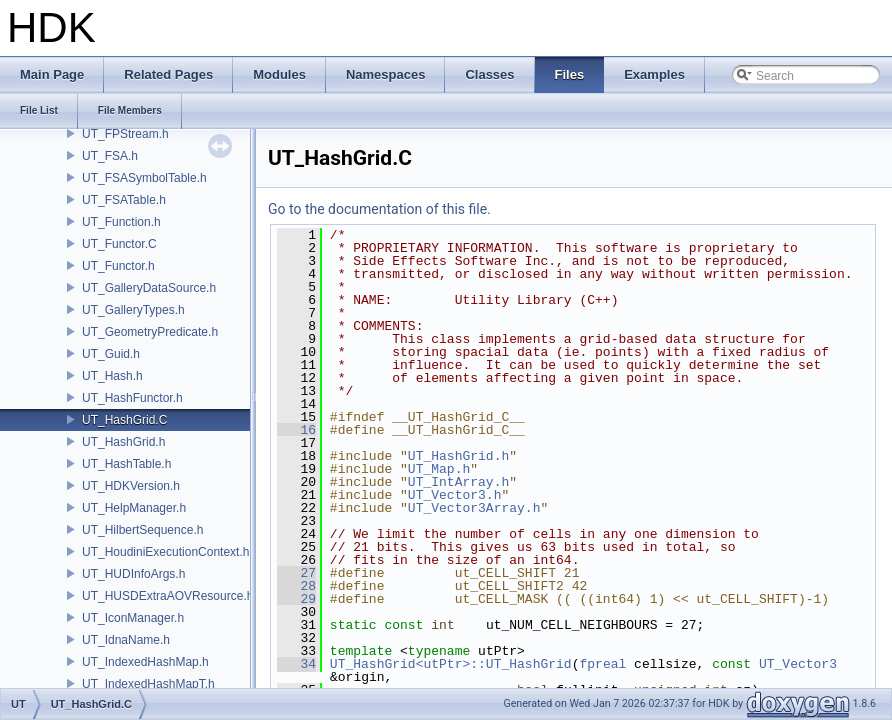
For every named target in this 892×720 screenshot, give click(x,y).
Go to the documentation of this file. (379, 209)
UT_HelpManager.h (134, 508)
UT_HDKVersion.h (131, 486)
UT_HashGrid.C (124, 420)
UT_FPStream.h (125, 134)
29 (296, 599)
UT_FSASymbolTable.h (144, 178)
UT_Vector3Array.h (474, 508)
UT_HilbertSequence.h (142, 530)
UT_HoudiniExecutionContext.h (165, 552)
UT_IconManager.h (133, 618)
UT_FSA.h (110, 156)
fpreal (602, 664)
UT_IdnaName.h (126, 640)
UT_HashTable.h (126, 464)
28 (296, 586)
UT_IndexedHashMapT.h (148, 684)
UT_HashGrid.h (123, 442)
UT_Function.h (121, 222)
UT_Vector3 (798, 664)
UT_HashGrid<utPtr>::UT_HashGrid (451, 664)
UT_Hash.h (112, 376)
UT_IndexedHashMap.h (145, 662)
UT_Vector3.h (455, 495)
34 (296, 664)
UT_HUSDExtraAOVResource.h (167, 596)
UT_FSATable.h (124, 200)
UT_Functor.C (119, 244)
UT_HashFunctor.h (132, 398)
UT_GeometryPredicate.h (150, 332)
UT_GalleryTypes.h (133, 310)
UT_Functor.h (118, 266)
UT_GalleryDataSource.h (149, 288)
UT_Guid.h (111, 354)
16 (296, 430)
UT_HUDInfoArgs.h (133, 574)
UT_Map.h (439, 469)
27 (296, 573)
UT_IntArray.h (458, 482)
